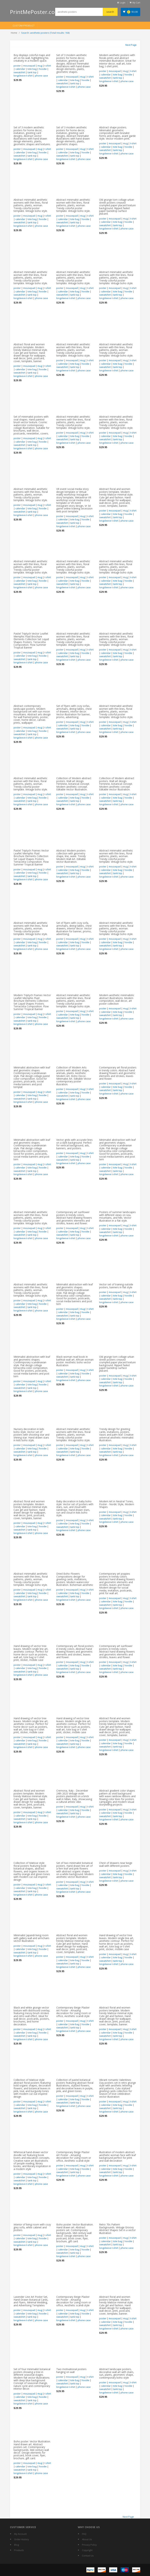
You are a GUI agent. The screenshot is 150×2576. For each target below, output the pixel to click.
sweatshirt (19, 72)
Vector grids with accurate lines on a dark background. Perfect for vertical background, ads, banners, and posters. (74, 1144)
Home (14, 32)
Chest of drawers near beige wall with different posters (115, 1864)
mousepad (29, 65)
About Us (87, 2539)
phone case (41, 75)
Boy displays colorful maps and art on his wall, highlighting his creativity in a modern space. (32, 57)
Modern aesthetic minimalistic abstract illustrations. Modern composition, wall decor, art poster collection (116, 999)
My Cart (136, 2)
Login (122, 2)
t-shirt (48, 65)
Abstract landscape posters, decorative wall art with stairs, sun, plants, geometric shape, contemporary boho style (116, 2373)
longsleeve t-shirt (23, 75)
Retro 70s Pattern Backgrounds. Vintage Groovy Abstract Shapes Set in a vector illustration (117, 2228)
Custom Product (24, 25)
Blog (16, 2544)
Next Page (131, 44)
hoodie (43, 69)
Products (19, 2550)
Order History (21, 2539)
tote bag (32, 69)
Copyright (87, 2550)
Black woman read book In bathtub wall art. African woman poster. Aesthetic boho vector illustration (75, 1361)
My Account (20, 2534)
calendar (20, 69)
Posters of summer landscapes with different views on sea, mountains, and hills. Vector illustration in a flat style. (117, 1216)
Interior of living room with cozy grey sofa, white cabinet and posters (32, 2227)
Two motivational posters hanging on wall (71, 2370)
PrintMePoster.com (35, 12)
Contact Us (88, 2555)
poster (17, 65)
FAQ (84, 2534)
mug (39, 65)
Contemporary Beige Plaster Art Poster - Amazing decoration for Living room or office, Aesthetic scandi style (73, 2012)
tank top (32, 72)
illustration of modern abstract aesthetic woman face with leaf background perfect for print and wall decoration (117, 2156)
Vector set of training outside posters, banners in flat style (116, 1286)
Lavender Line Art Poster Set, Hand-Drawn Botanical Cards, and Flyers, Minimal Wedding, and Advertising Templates (31, 2301)
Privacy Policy (89, 2544)
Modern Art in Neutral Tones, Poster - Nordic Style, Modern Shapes (116, 1504)
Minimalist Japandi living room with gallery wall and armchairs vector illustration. (31, 1938)
